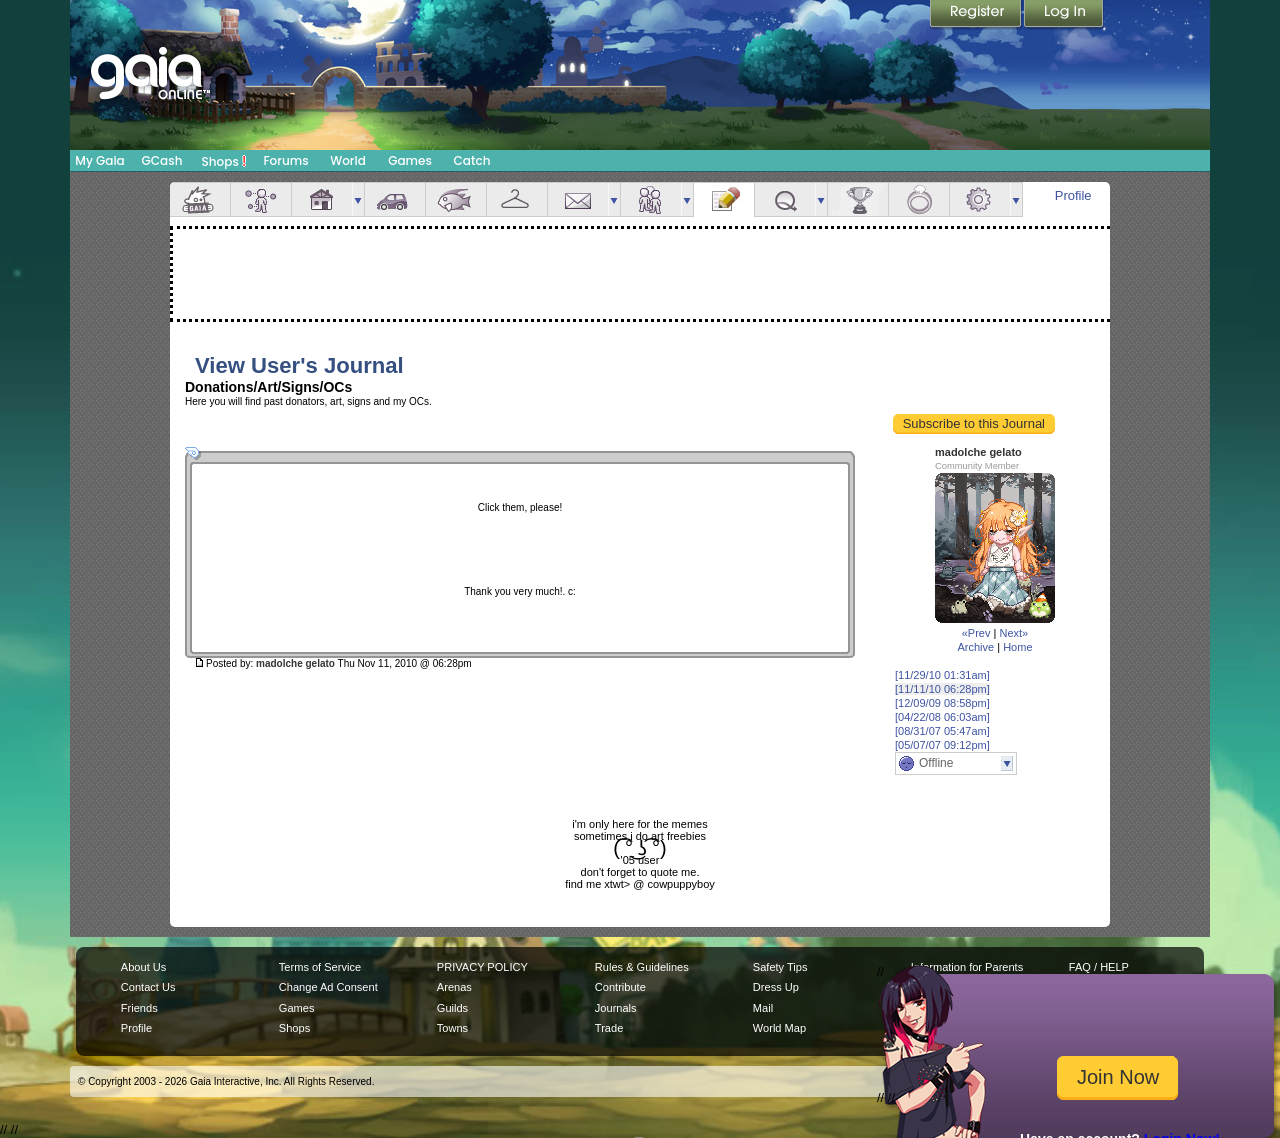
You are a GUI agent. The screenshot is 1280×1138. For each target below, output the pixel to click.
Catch (472, 160)
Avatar (261, 199)
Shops (224, 161)
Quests (785, 199)
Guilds (452, 1008)
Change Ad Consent (328, 987)
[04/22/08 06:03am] (942, 717)
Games (410, 160)
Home (1017, 647)
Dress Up (776, 987)
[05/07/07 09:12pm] (942, 745)
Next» (1013, 633)
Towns (452, 1028)
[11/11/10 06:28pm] (942, 689)
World (348, 160)
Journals (616, 1008)
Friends (651, 199)
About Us (143, 967)
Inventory (517, 199)
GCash (162, 160)
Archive (975, 647)
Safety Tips (780, 967)
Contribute (620, 987)
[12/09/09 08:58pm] (942, 703)
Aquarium (456, 199)
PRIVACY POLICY (482, 967)
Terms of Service (320, 967)
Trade (609, 1028)
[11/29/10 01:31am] (942, 675)
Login (1064, 15)
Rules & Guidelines (642, 967)
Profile (1073, 195)
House (322, 199)
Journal (724, 199)
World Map (779, 1028)
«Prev (976, 633)
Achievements (858, 199)
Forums (285, 160)
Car (395, 199)
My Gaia (99, 160)
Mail (578, 199)
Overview (200, 199)
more (358, 199)
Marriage (919, 199)
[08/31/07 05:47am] (942, 731)
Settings (980, 199)
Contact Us (148, 987)
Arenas (454, 987)
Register (977, 15)
